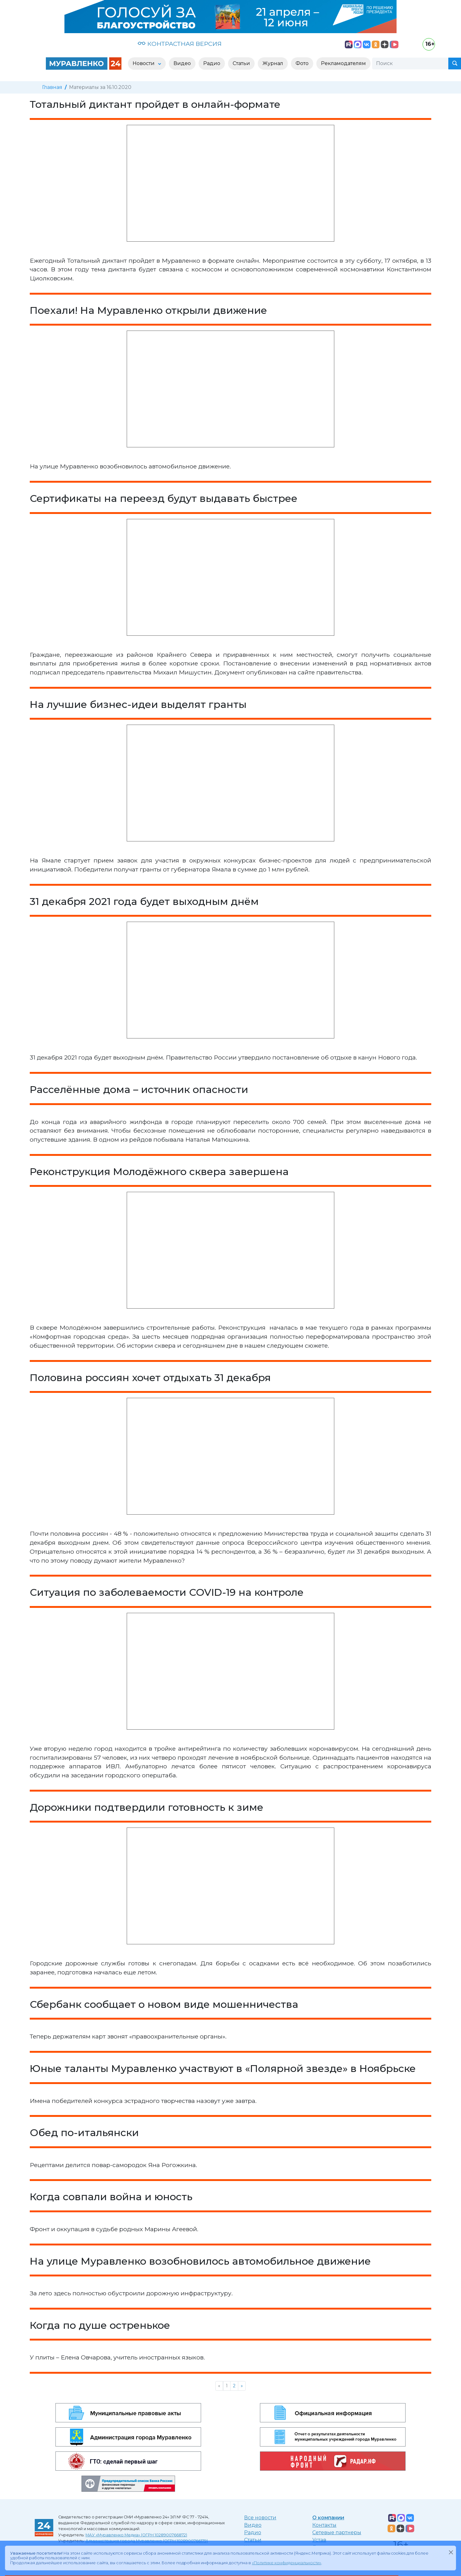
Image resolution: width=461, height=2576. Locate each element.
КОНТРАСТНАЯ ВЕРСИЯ (180, 43)
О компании (328, 2518)
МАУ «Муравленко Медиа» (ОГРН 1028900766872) (136, 2535)
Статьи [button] (241, 63)
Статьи (252, 2540)
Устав (319, 2540)
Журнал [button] (272, 63)
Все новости (260, 2518)
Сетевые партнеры (336, 2532)
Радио (252, 2532)
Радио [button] (211, 63)
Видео (252, 2525)
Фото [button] (302, 63)
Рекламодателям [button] (343, 63)
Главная (52, 87)
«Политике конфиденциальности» (286, 2563)
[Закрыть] (451, 2552)
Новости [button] (144, 63)
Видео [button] (182, 63)
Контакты (324, 2525)
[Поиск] (410, 63)
